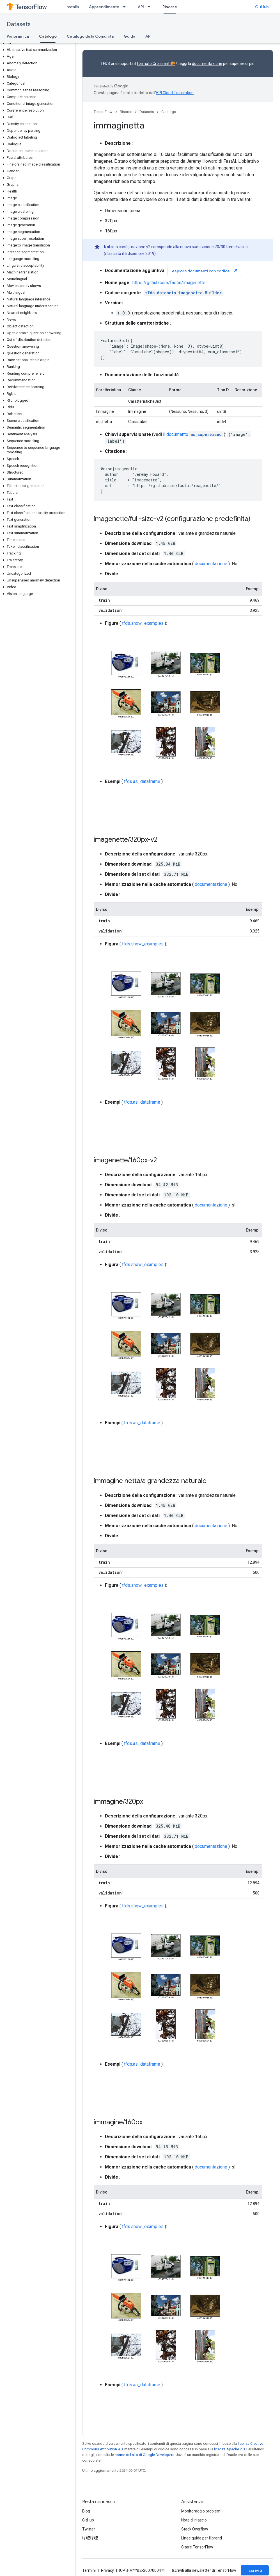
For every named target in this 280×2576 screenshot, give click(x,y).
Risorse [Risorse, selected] (169, 6)
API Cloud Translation (175, 92)
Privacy (107, 2570)
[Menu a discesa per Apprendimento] (126, 6)
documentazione (207, 63)
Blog (86, 2511)
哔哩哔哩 (90, 2538)
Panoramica (18, 36)
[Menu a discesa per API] (150, 6)
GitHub (262, 6)
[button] (36, 43)
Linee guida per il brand (201, 2538)
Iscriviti (254, 2570)
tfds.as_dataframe (142, 781)
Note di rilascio (194, 2520)
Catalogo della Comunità (90, 36)
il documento (193, 434)
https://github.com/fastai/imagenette (168, 282)
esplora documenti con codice (205, 270)
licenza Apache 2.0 (229, 2449)
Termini (89, 2570)
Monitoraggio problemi (201, 2511)
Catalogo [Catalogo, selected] (48, 36)
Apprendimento (104, 6)
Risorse (126, 112)
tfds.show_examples (143, 623)
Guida (129, 36)
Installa (72, 6)
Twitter (88, 2529)
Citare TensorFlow (197, 2547)
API (141, 6)
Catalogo (168, 112)
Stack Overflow (194, 2529)
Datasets (19, 24)
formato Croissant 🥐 (156, 63)
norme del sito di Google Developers (144, 2455)
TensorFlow (103, 112)
